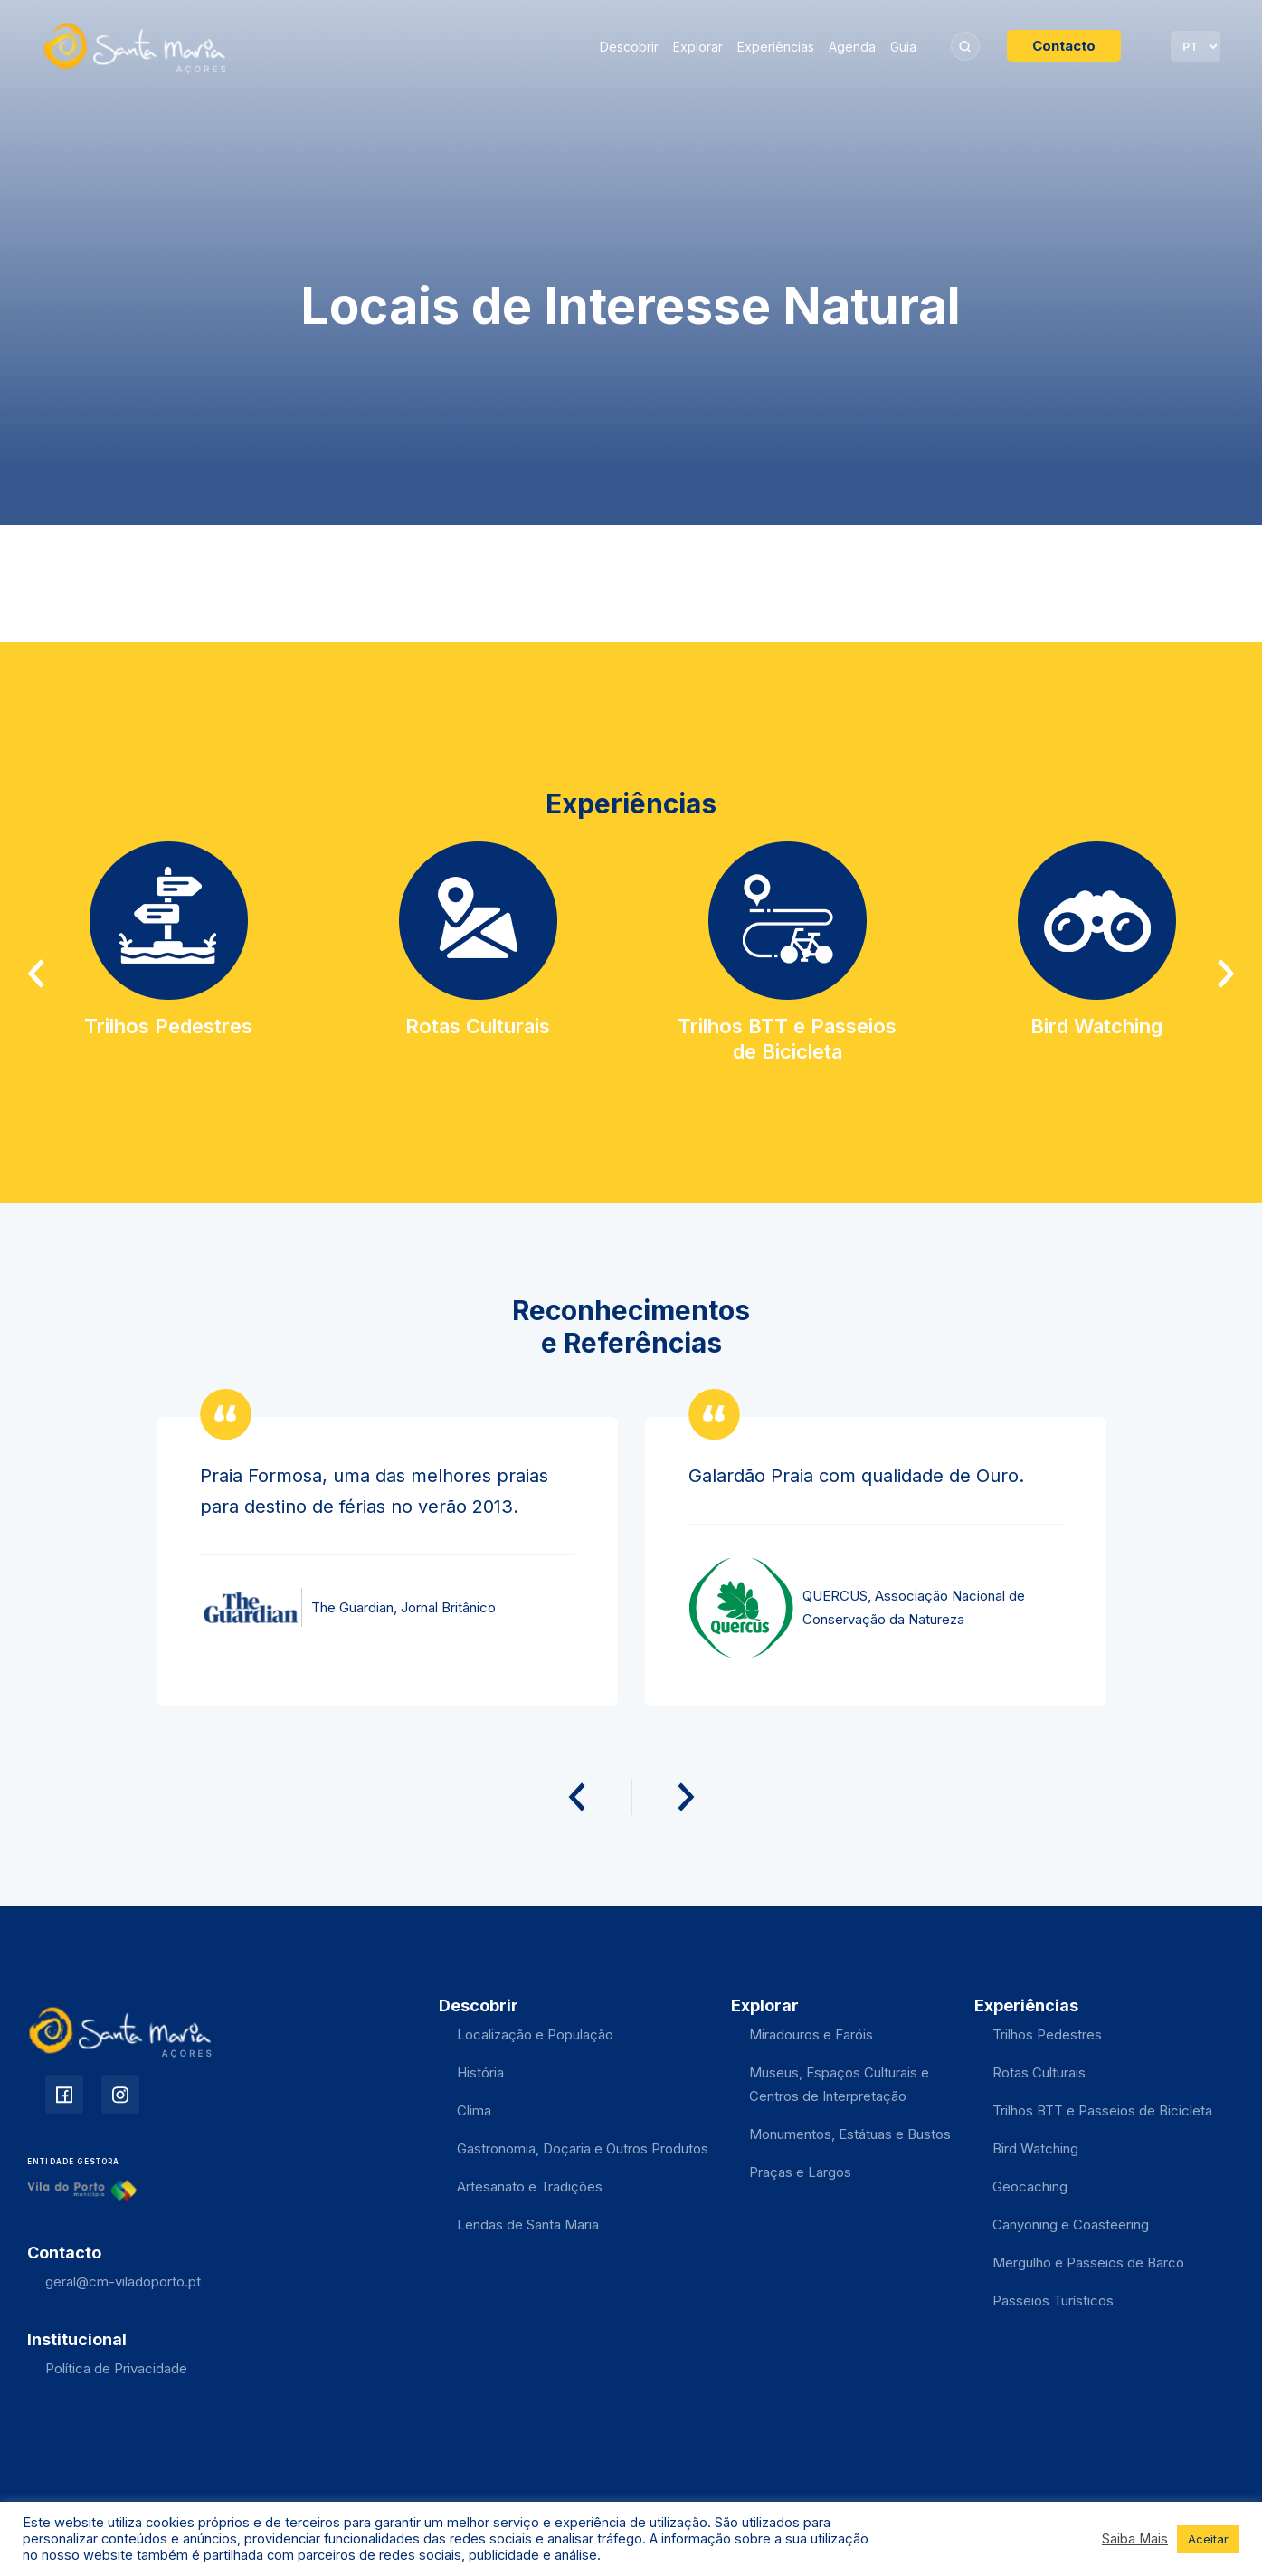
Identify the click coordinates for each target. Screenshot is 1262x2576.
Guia (903, 46)
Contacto (1064, 45)
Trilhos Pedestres (1047, 2034)
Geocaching (1029, 2186)
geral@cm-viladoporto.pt (123, 2281)
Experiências (775, 46)
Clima (474, 2110)
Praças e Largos (800, 2172)
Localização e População (535, 2034)
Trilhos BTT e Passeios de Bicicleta (1102, 2110)
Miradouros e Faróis (811, 2034)
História (480, 2072)
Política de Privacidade (116, 2368)
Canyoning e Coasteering (1070, 2224)
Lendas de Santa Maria (528, 2224)
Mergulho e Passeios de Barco (1088, 2262)
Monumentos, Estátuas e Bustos (850, 2134)
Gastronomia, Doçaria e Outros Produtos (582, 2148)
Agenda (852, 46)
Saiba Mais (1135, 2539)
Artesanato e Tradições (530, 2186)
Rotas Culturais (1039, 2072)
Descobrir (629, 46)
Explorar (698, 46)
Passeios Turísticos (1053, 2300)
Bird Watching (1035, 2148)
